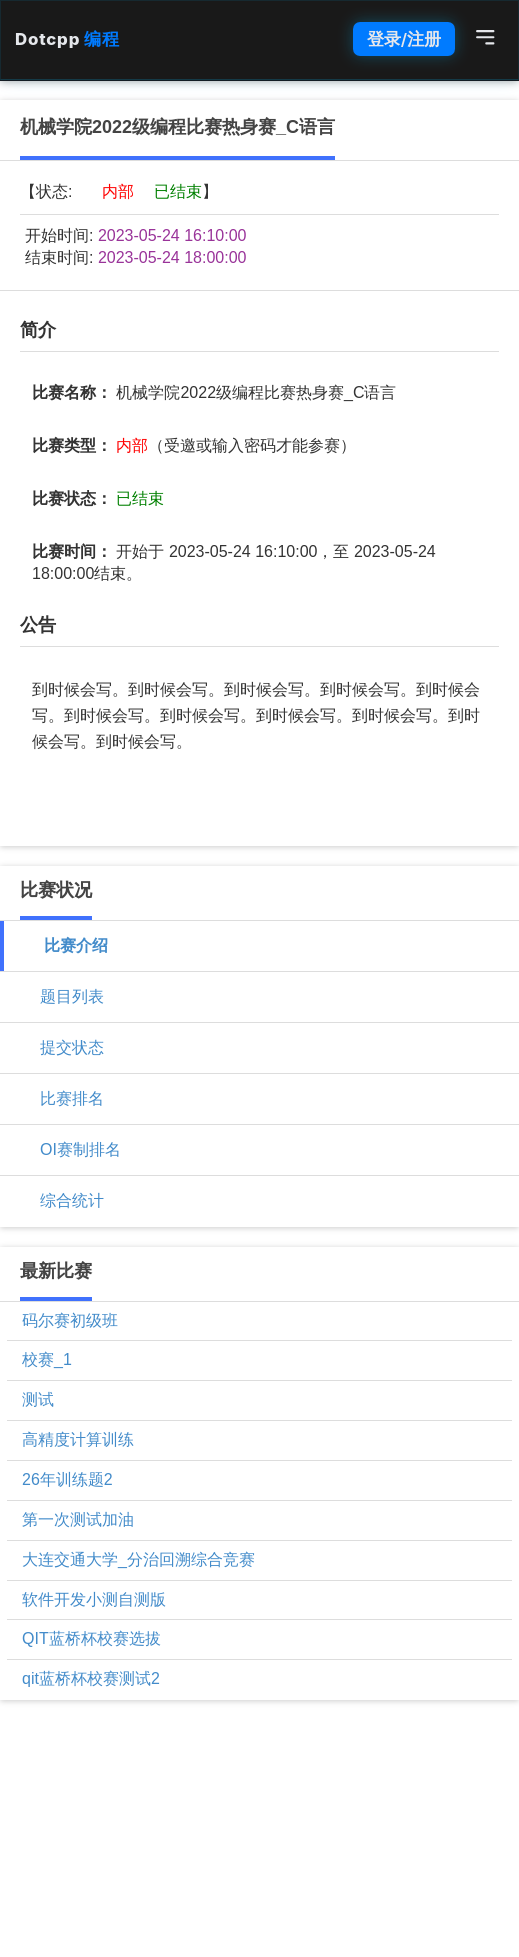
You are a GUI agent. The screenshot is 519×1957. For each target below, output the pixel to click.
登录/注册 (404, 39)
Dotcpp (67, 39)
